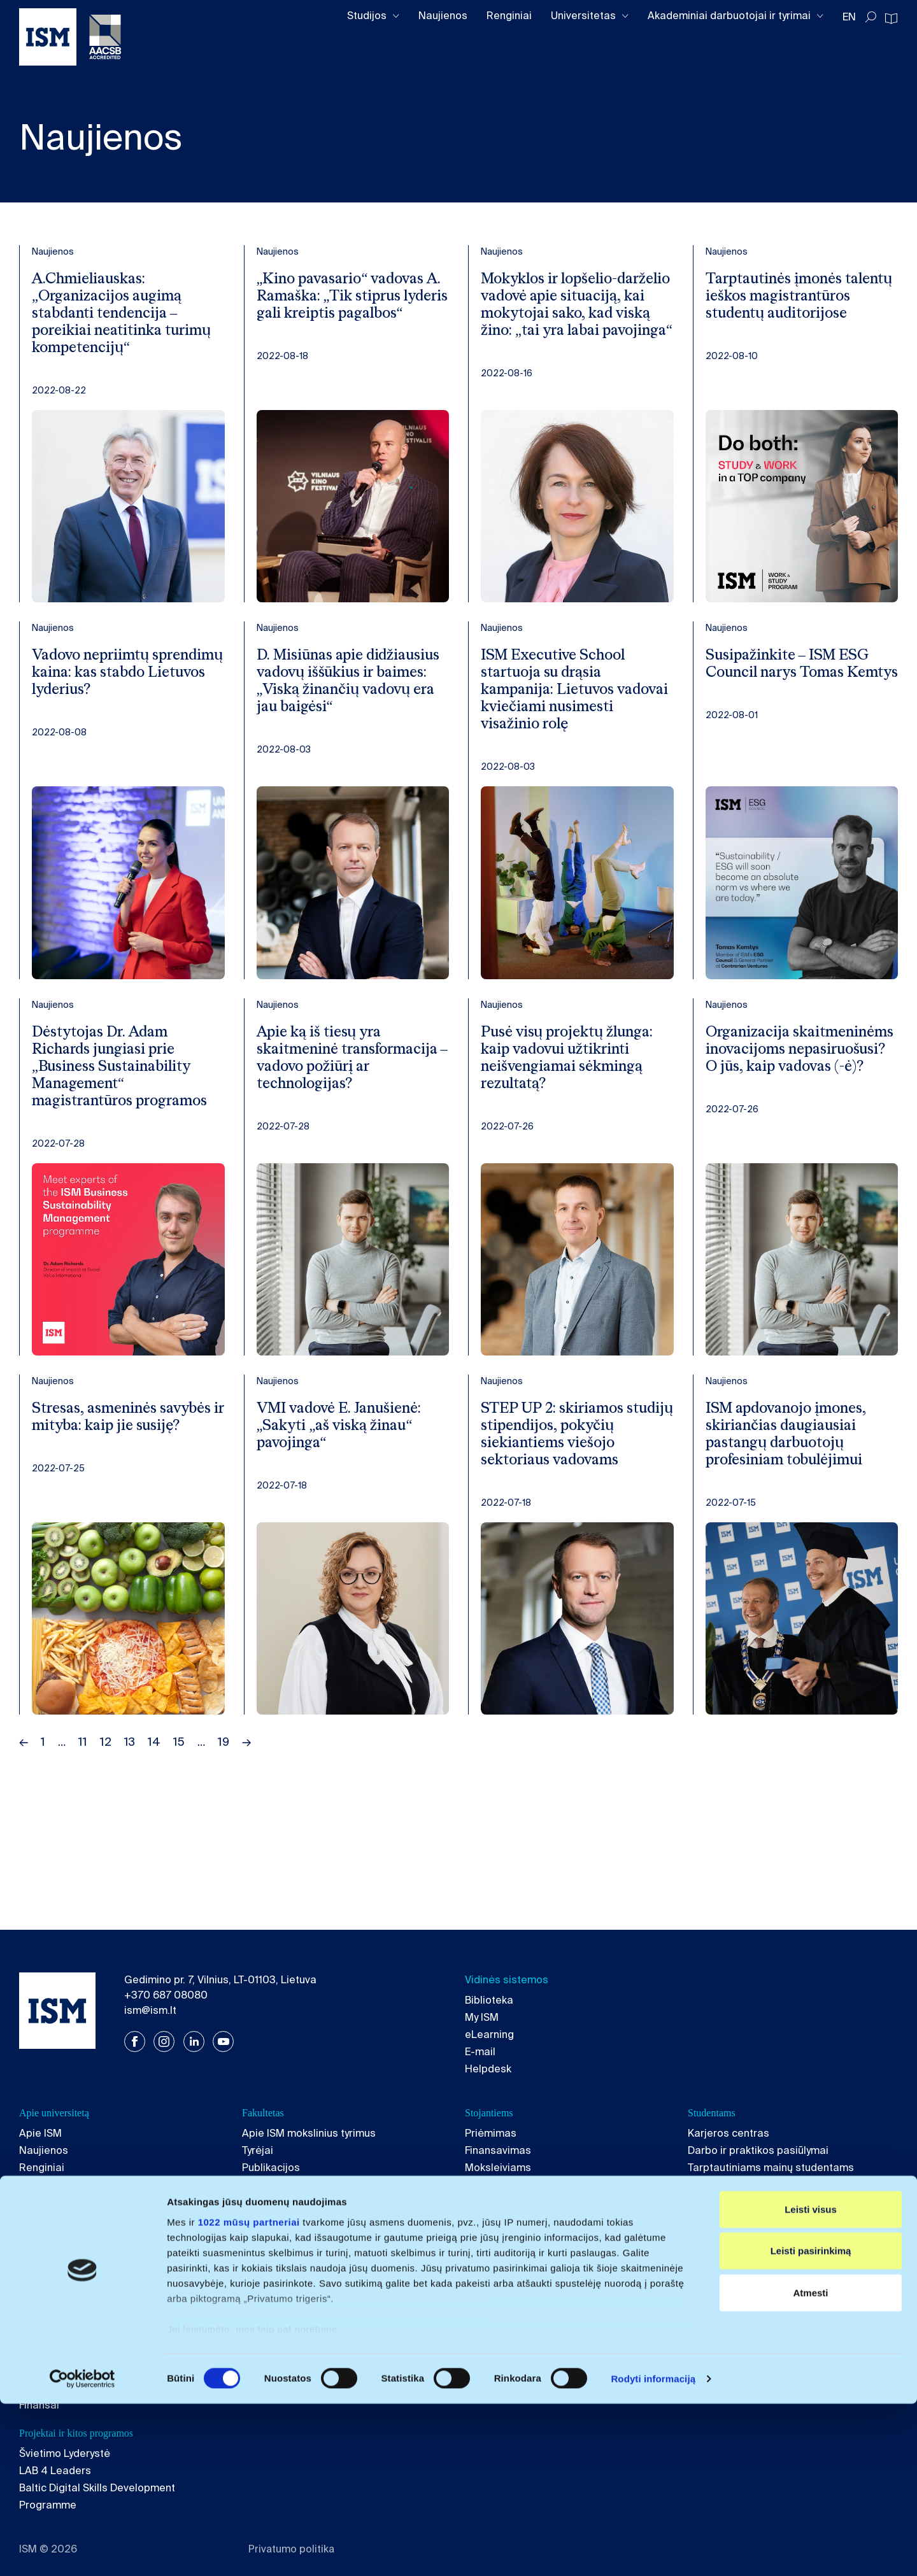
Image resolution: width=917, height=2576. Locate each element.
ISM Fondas (47, 2219)
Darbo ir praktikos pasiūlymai (758, 2150)
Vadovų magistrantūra (518, 2336)
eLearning (489, 2034)
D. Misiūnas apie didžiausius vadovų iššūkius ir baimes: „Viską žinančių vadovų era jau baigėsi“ (348, 701)
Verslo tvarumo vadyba (297, 2319)
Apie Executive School (518, 2302)
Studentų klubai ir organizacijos (764, 2202)
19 (223, 1808)
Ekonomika (714, 2336)
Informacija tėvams (511, 2184)
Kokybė (36, 2184)
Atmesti (810, 2464)
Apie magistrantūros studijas (312, 2302)
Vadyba (705, 2319)
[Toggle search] (870, 17)
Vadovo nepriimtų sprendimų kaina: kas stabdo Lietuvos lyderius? (123, 683)
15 (179, 1808)
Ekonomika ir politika (68, 2336)
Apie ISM (40, 2133)
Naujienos (442, 15)
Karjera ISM (47, 2236)
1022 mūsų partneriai (249, 2394)
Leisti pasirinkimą (811, 2422)
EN (849, 17)
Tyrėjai (257, 2150)
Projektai (263, 2184)
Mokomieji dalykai (285, 2202)
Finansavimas (498, 2150)
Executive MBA (500, 2319)
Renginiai (509, 15)
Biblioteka (489, 2000)
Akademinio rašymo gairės (752, 2219)
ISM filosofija (496, 2202)
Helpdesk (488, 2069)
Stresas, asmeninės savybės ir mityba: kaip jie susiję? (123, 1469)
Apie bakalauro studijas (76, 2302)
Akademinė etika (60, 2202)
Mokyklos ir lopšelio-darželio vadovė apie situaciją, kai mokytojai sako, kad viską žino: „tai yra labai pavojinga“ (568, 316)
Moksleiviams (498, 2167)
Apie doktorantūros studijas (755, 2302)
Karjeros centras (728, 2133)
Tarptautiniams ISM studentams (765, 2184)
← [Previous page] (23, 1808)
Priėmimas (490, 2133)
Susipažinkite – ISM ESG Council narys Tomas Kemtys (795, 683)
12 (105, 1808)
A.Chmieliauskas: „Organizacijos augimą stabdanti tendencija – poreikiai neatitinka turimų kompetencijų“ (113, 316)
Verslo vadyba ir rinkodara (82, 2319)
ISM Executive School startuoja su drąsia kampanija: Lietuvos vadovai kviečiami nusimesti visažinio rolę (566, 701)
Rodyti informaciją (653, 2550)
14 (154, 1808)
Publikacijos (271, 2167)
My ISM (482, 2017)
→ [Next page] (246, 1808)
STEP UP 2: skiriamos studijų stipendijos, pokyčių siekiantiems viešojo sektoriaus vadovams (559, 1487)
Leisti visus (811, 2381)
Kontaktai (42, 2253)
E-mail (480, 2051)
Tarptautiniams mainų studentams (771, 2167)
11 (82, 1808)
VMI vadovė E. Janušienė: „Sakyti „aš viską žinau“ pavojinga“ (347, 1469)
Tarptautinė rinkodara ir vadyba (318, 2336)
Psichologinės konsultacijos (755, 2236)
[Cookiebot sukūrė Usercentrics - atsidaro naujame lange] (82, 2551)
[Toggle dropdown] (396, 16)
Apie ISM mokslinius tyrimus (309, 2133)
